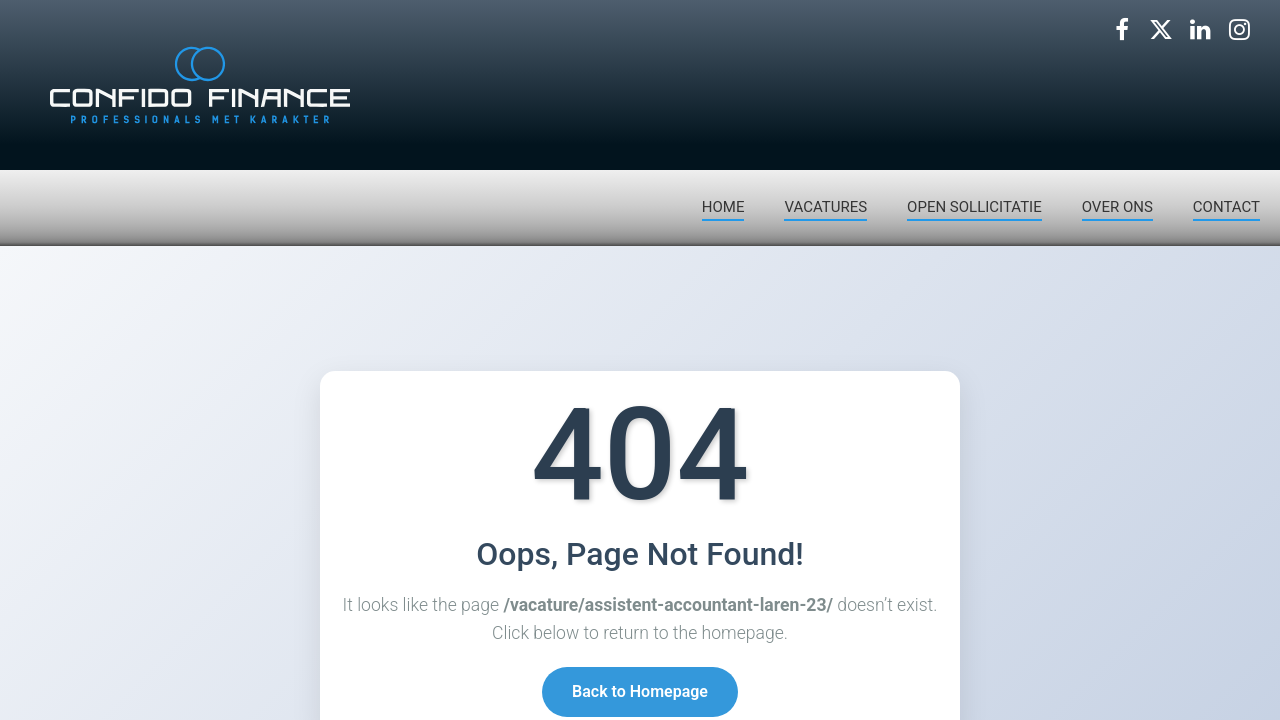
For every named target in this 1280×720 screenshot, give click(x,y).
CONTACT (1226, 207)
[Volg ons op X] (1161, 30)
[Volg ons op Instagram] (1239, 30)
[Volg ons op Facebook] (1122, 30)
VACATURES (825, 207)
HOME (723, 207)
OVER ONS (1117, 207)
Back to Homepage (640, 693)
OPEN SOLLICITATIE (974, 207)
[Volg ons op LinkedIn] (1200, 30)
